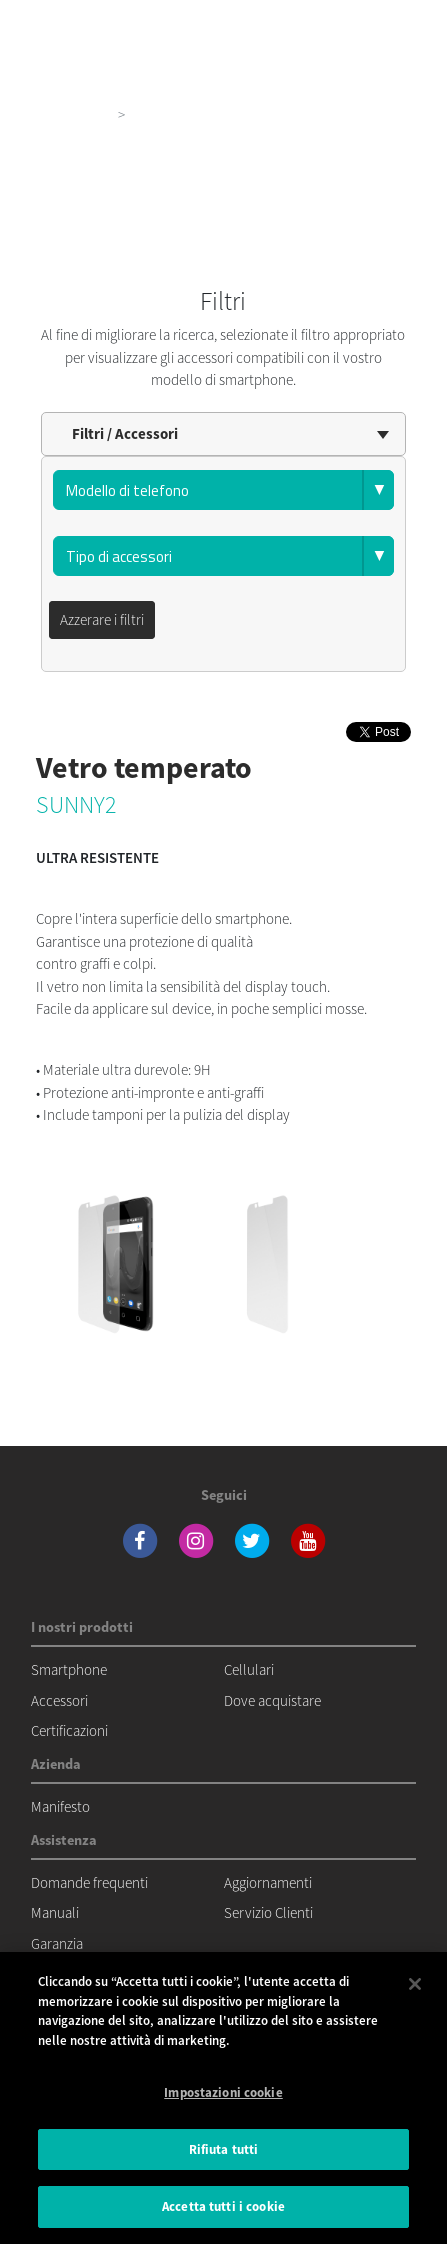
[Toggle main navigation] (403, 20)
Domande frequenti (89, 1882)
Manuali (55, 1912)
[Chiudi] (415, 1984)
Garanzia (57, 1943)
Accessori (59, 1700)
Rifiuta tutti (224, 2149)
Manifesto (60, 1806)
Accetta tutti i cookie (223, 2206)
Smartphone (69, 1669)
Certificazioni (69, 1730)
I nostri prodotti (62, 114)
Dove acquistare (272, 1700)
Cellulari (249, 1669)
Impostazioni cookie (223, 2092)
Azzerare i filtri (102, 619)
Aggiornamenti (268, 1882)
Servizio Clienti (268, 1912)
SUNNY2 (76, 804)
